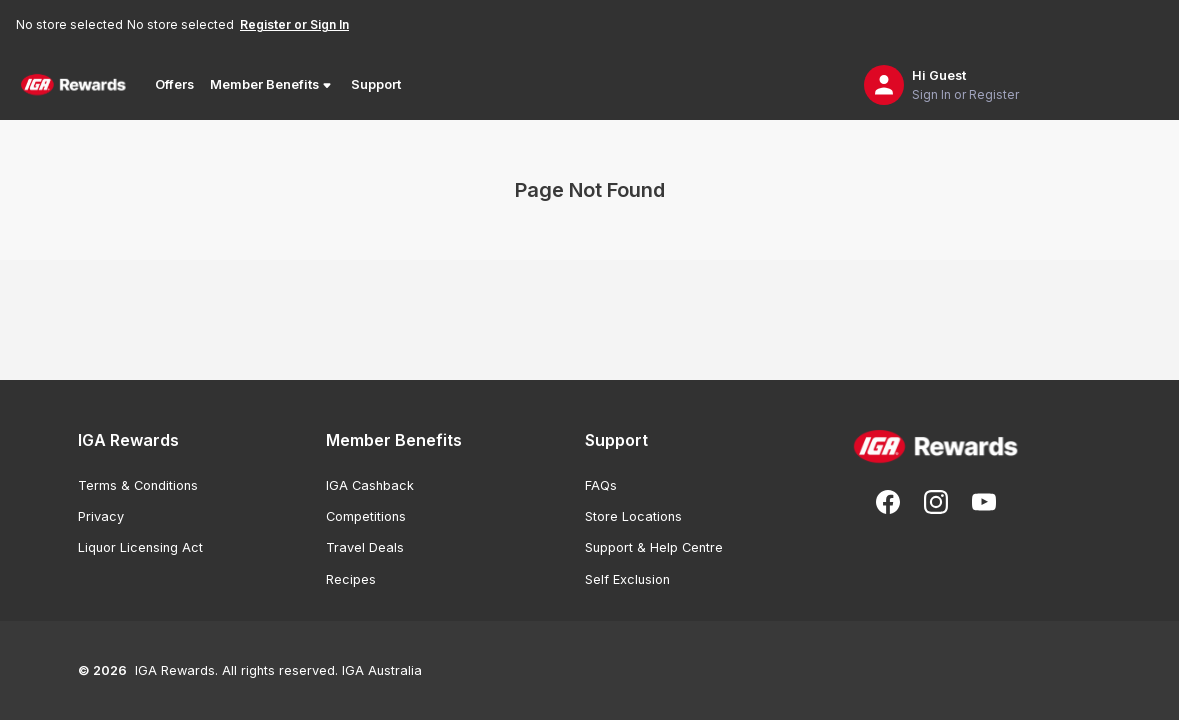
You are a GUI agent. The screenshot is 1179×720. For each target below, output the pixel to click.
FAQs (601, 485)
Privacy (101, 516)
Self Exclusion (627, 579)
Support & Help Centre (654, 547)
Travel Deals (365, 547)
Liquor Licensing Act (140, 547)
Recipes (351, 579)
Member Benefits (272, 85)
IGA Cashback (370, 485)
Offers (174, 84)
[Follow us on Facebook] (888, 502)
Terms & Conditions (138, 485)
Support (376, 84)
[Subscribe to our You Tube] (984, 502)
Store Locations (633, 516)
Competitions (366, 516)
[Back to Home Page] (73, 85)
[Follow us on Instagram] (936, 502)
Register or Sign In (294, 24)
